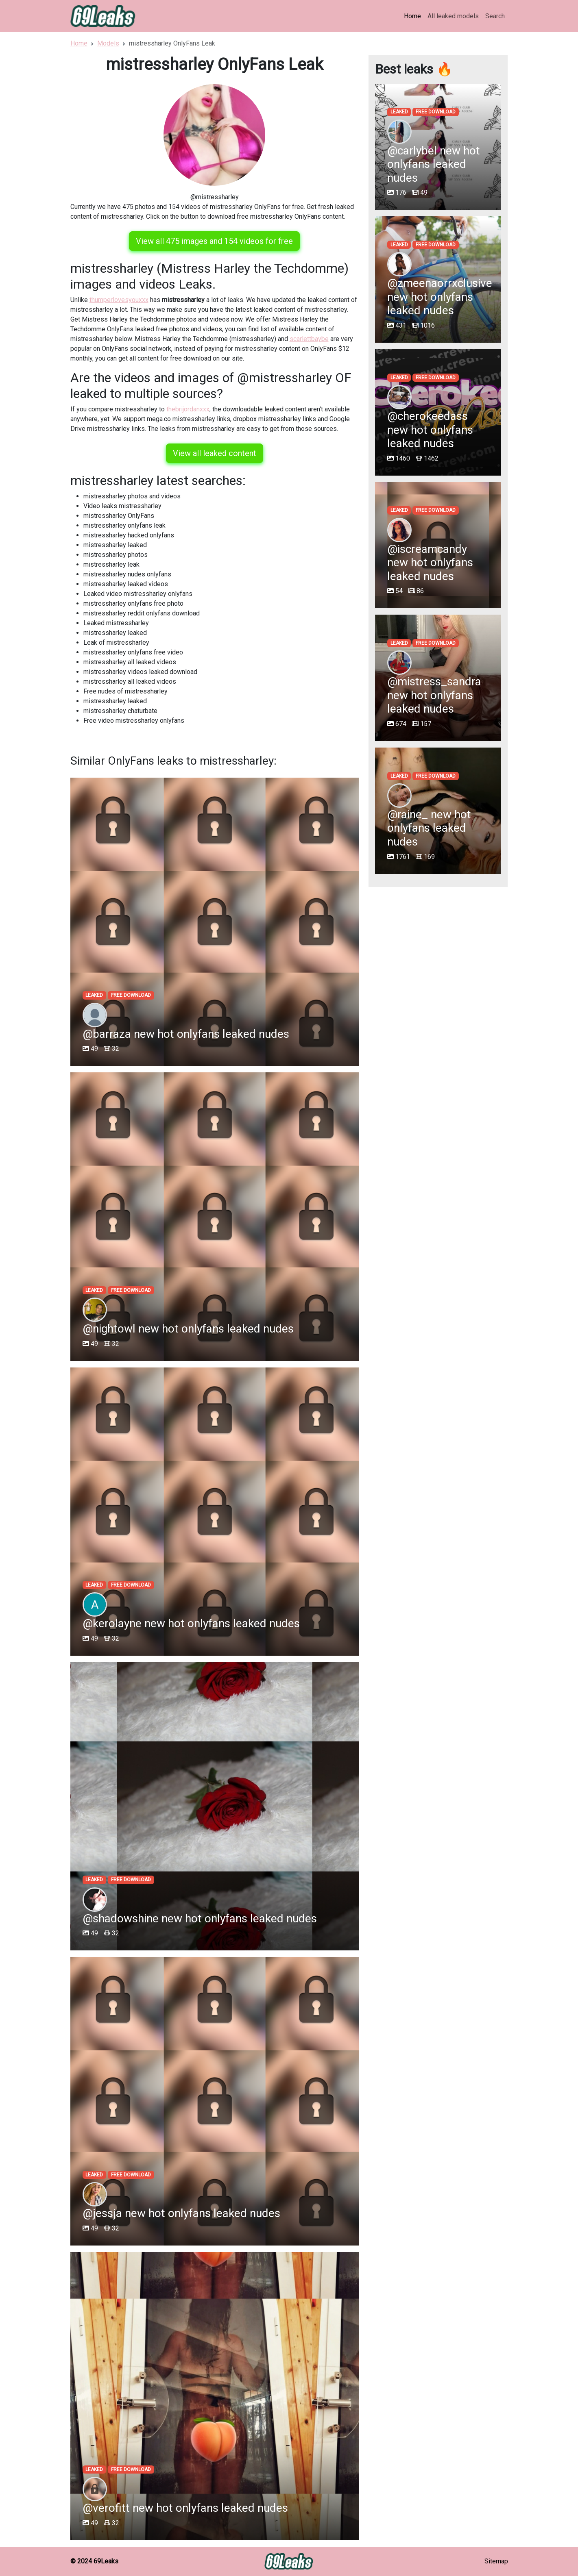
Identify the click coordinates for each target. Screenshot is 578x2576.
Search (495, 16)
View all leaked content (214, 453)
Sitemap (496, 2561)
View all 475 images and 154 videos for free (214, 241)
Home (412, 16)
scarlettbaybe (309, 339)
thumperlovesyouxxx (118, 300)
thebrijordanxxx (187, 409)
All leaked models (453, 16)
